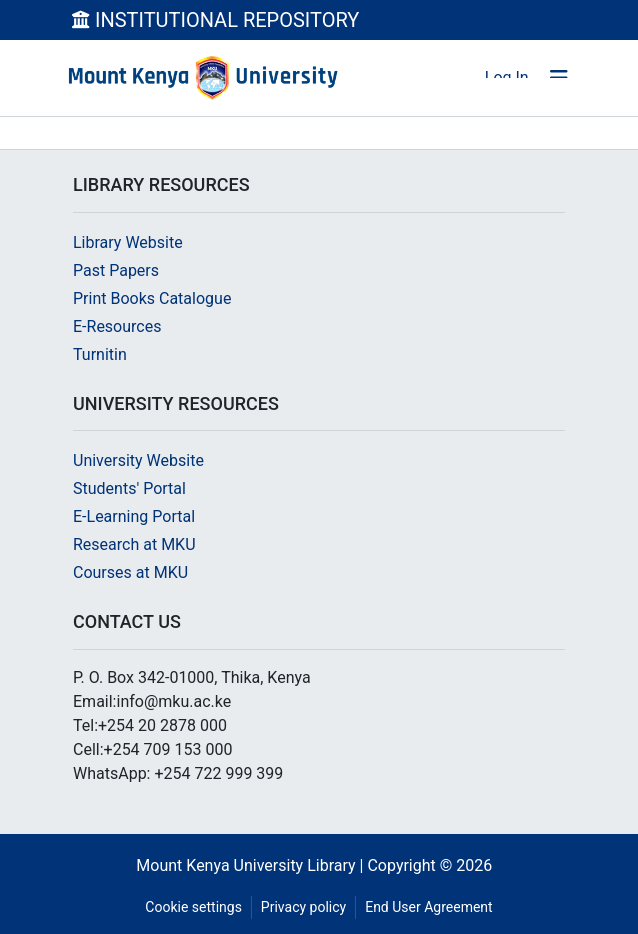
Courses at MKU (130, 572)
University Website (138, 460)
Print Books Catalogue (152, 298)
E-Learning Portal (134, 516)
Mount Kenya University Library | (251, 865)
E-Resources (117, 326)
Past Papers (116, 270)
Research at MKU (134, 544)
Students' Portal (129, 488)
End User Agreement (428, 907)
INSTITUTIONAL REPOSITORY (215, 20)
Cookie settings (193, 907)
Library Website (128, 242)
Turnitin (100, 354)
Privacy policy (303, 907)
